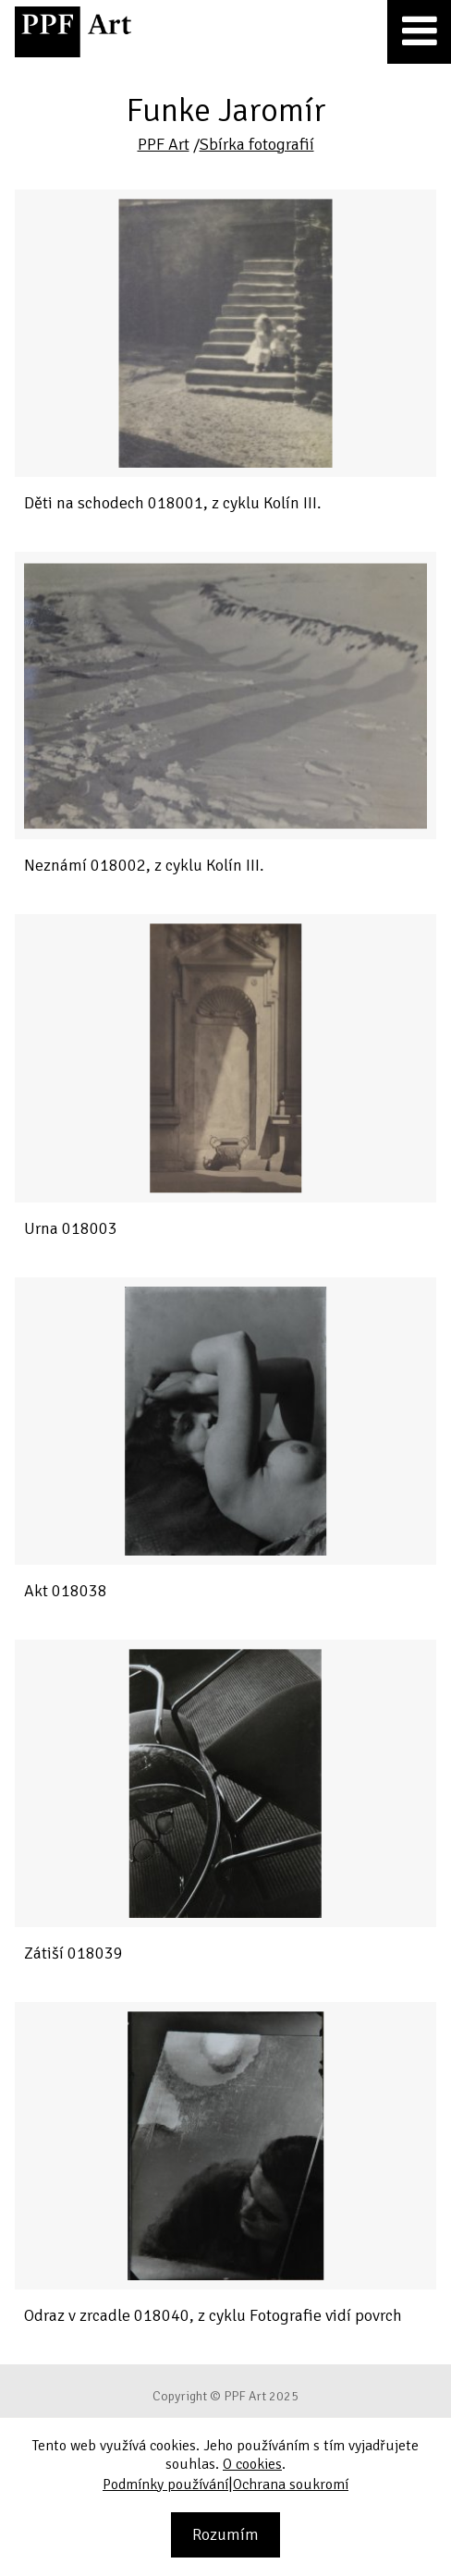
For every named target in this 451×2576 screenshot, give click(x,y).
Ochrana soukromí (290, 2484)
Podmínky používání (165, 2484)
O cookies (252, 2464)
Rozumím (225, 2534)
